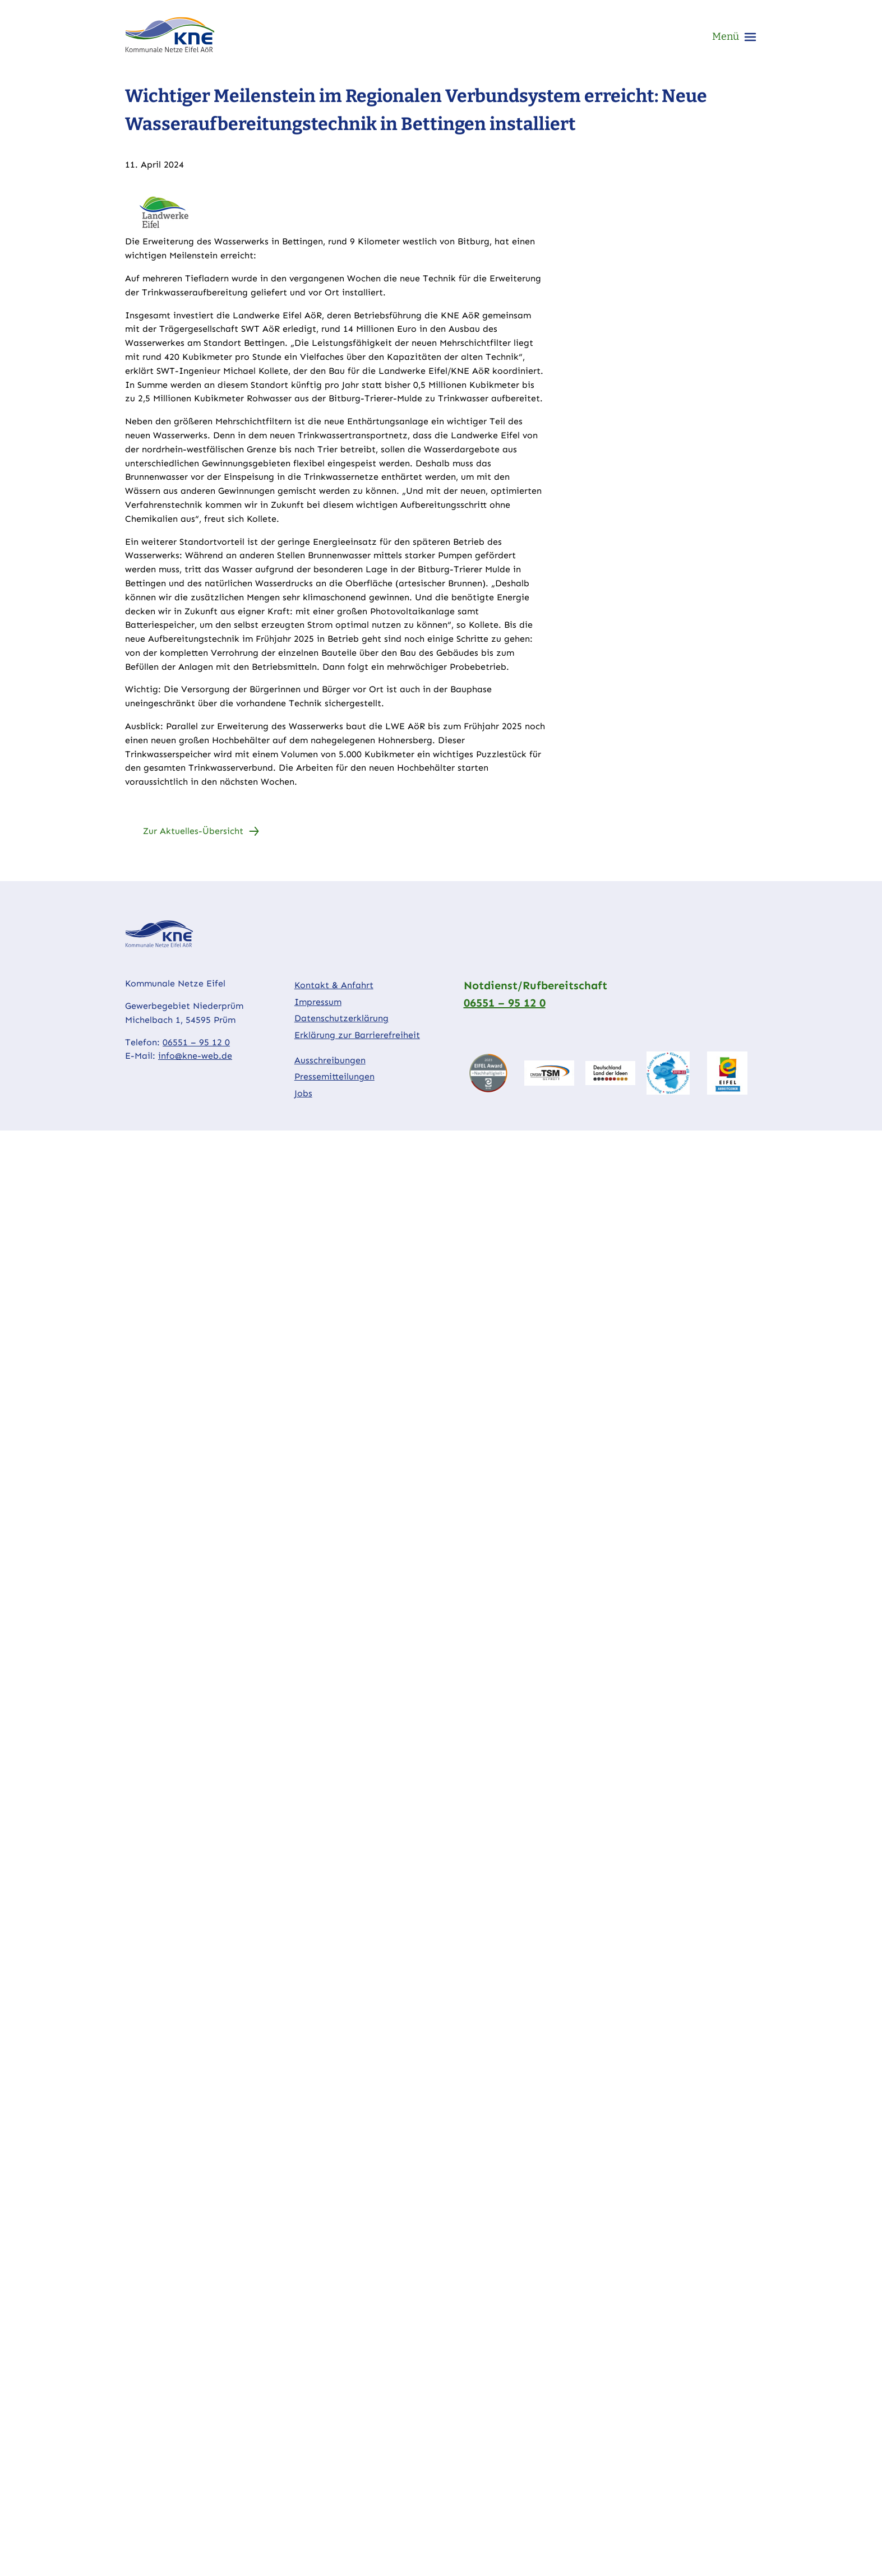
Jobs (303, 1093)
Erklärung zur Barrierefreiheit (357, 1035)
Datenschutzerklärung (341, 1018)
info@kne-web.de (195, 1055)
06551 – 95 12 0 (196, 1042)
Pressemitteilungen (334, 1076)
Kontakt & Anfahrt (333, 985)
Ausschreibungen (330, 1060)
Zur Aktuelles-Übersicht (193, 831)
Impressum (317, 1002)
